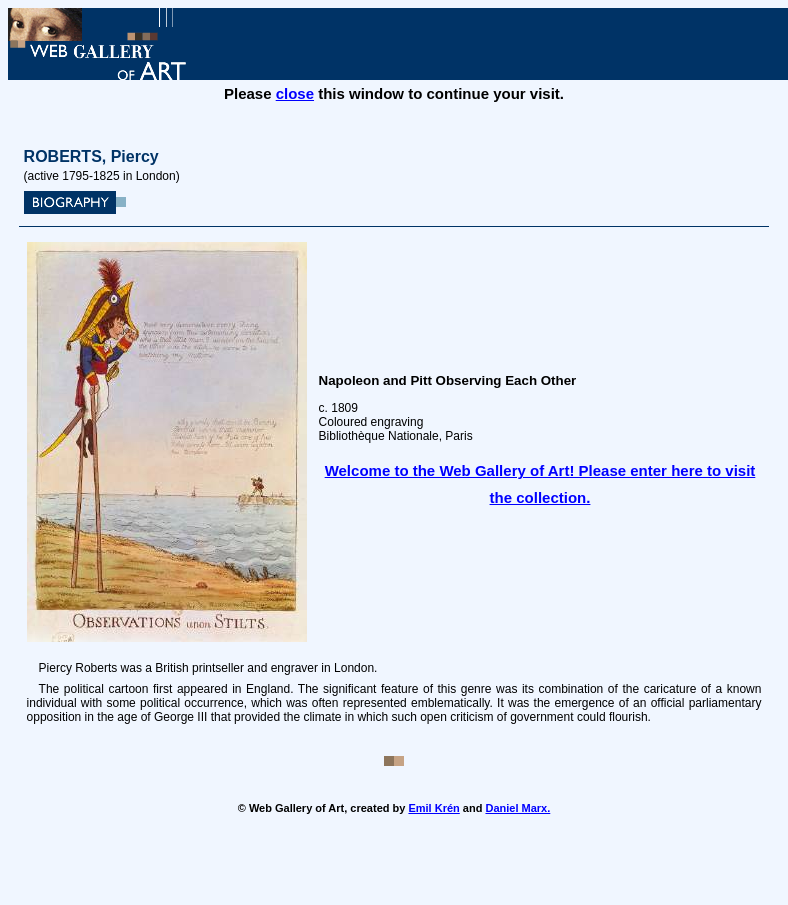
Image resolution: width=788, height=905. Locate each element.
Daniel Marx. (517, 808)
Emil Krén (433, 808)
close (295, 93)
